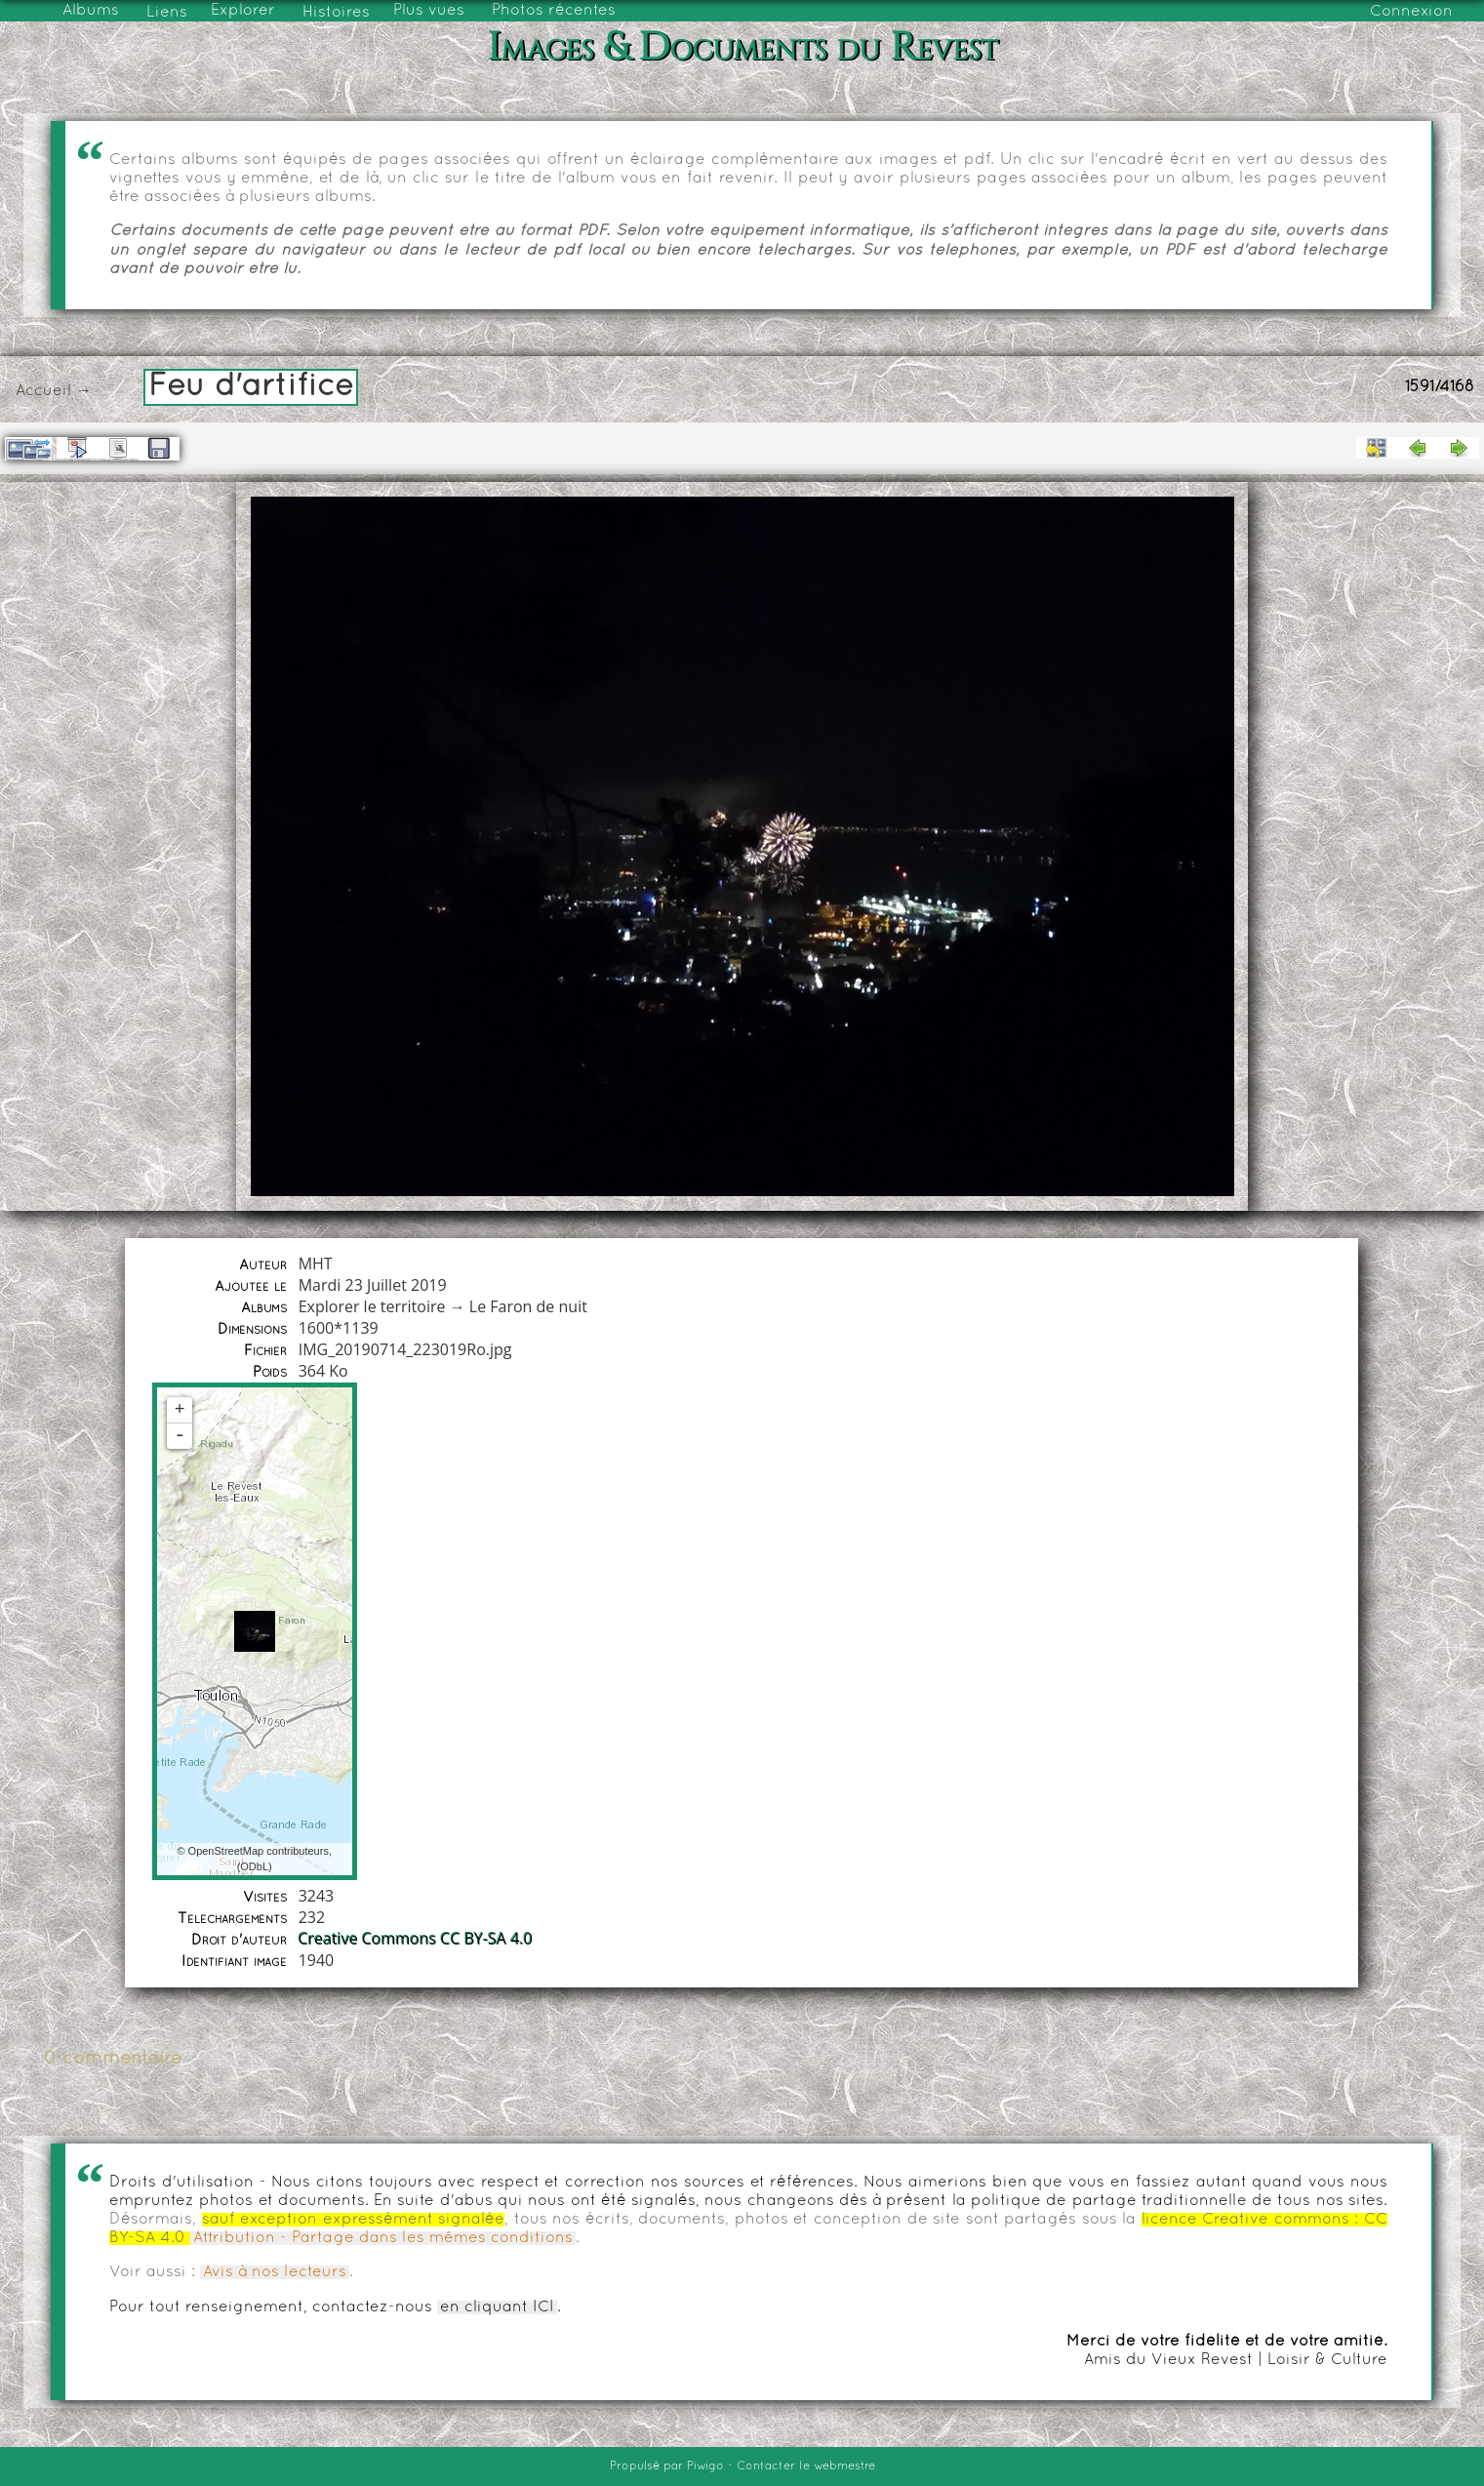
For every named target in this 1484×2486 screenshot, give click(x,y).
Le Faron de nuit (528, 1306)
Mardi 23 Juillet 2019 (373, 1285)
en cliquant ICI (497, 2307)
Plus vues (428, 11)
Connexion (1411, 12)
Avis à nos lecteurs (274, 2272)
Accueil (43, 391)
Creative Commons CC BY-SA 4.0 (416, 1938)
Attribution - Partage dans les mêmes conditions (383, 2238)
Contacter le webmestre (806, 2466)
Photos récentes (554, 11)
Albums (90, 11)
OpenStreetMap (226, 1851)
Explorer (243, 11)
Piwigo (705, 2466)
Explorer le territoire (372, 1306)
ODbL (254, 1866)
